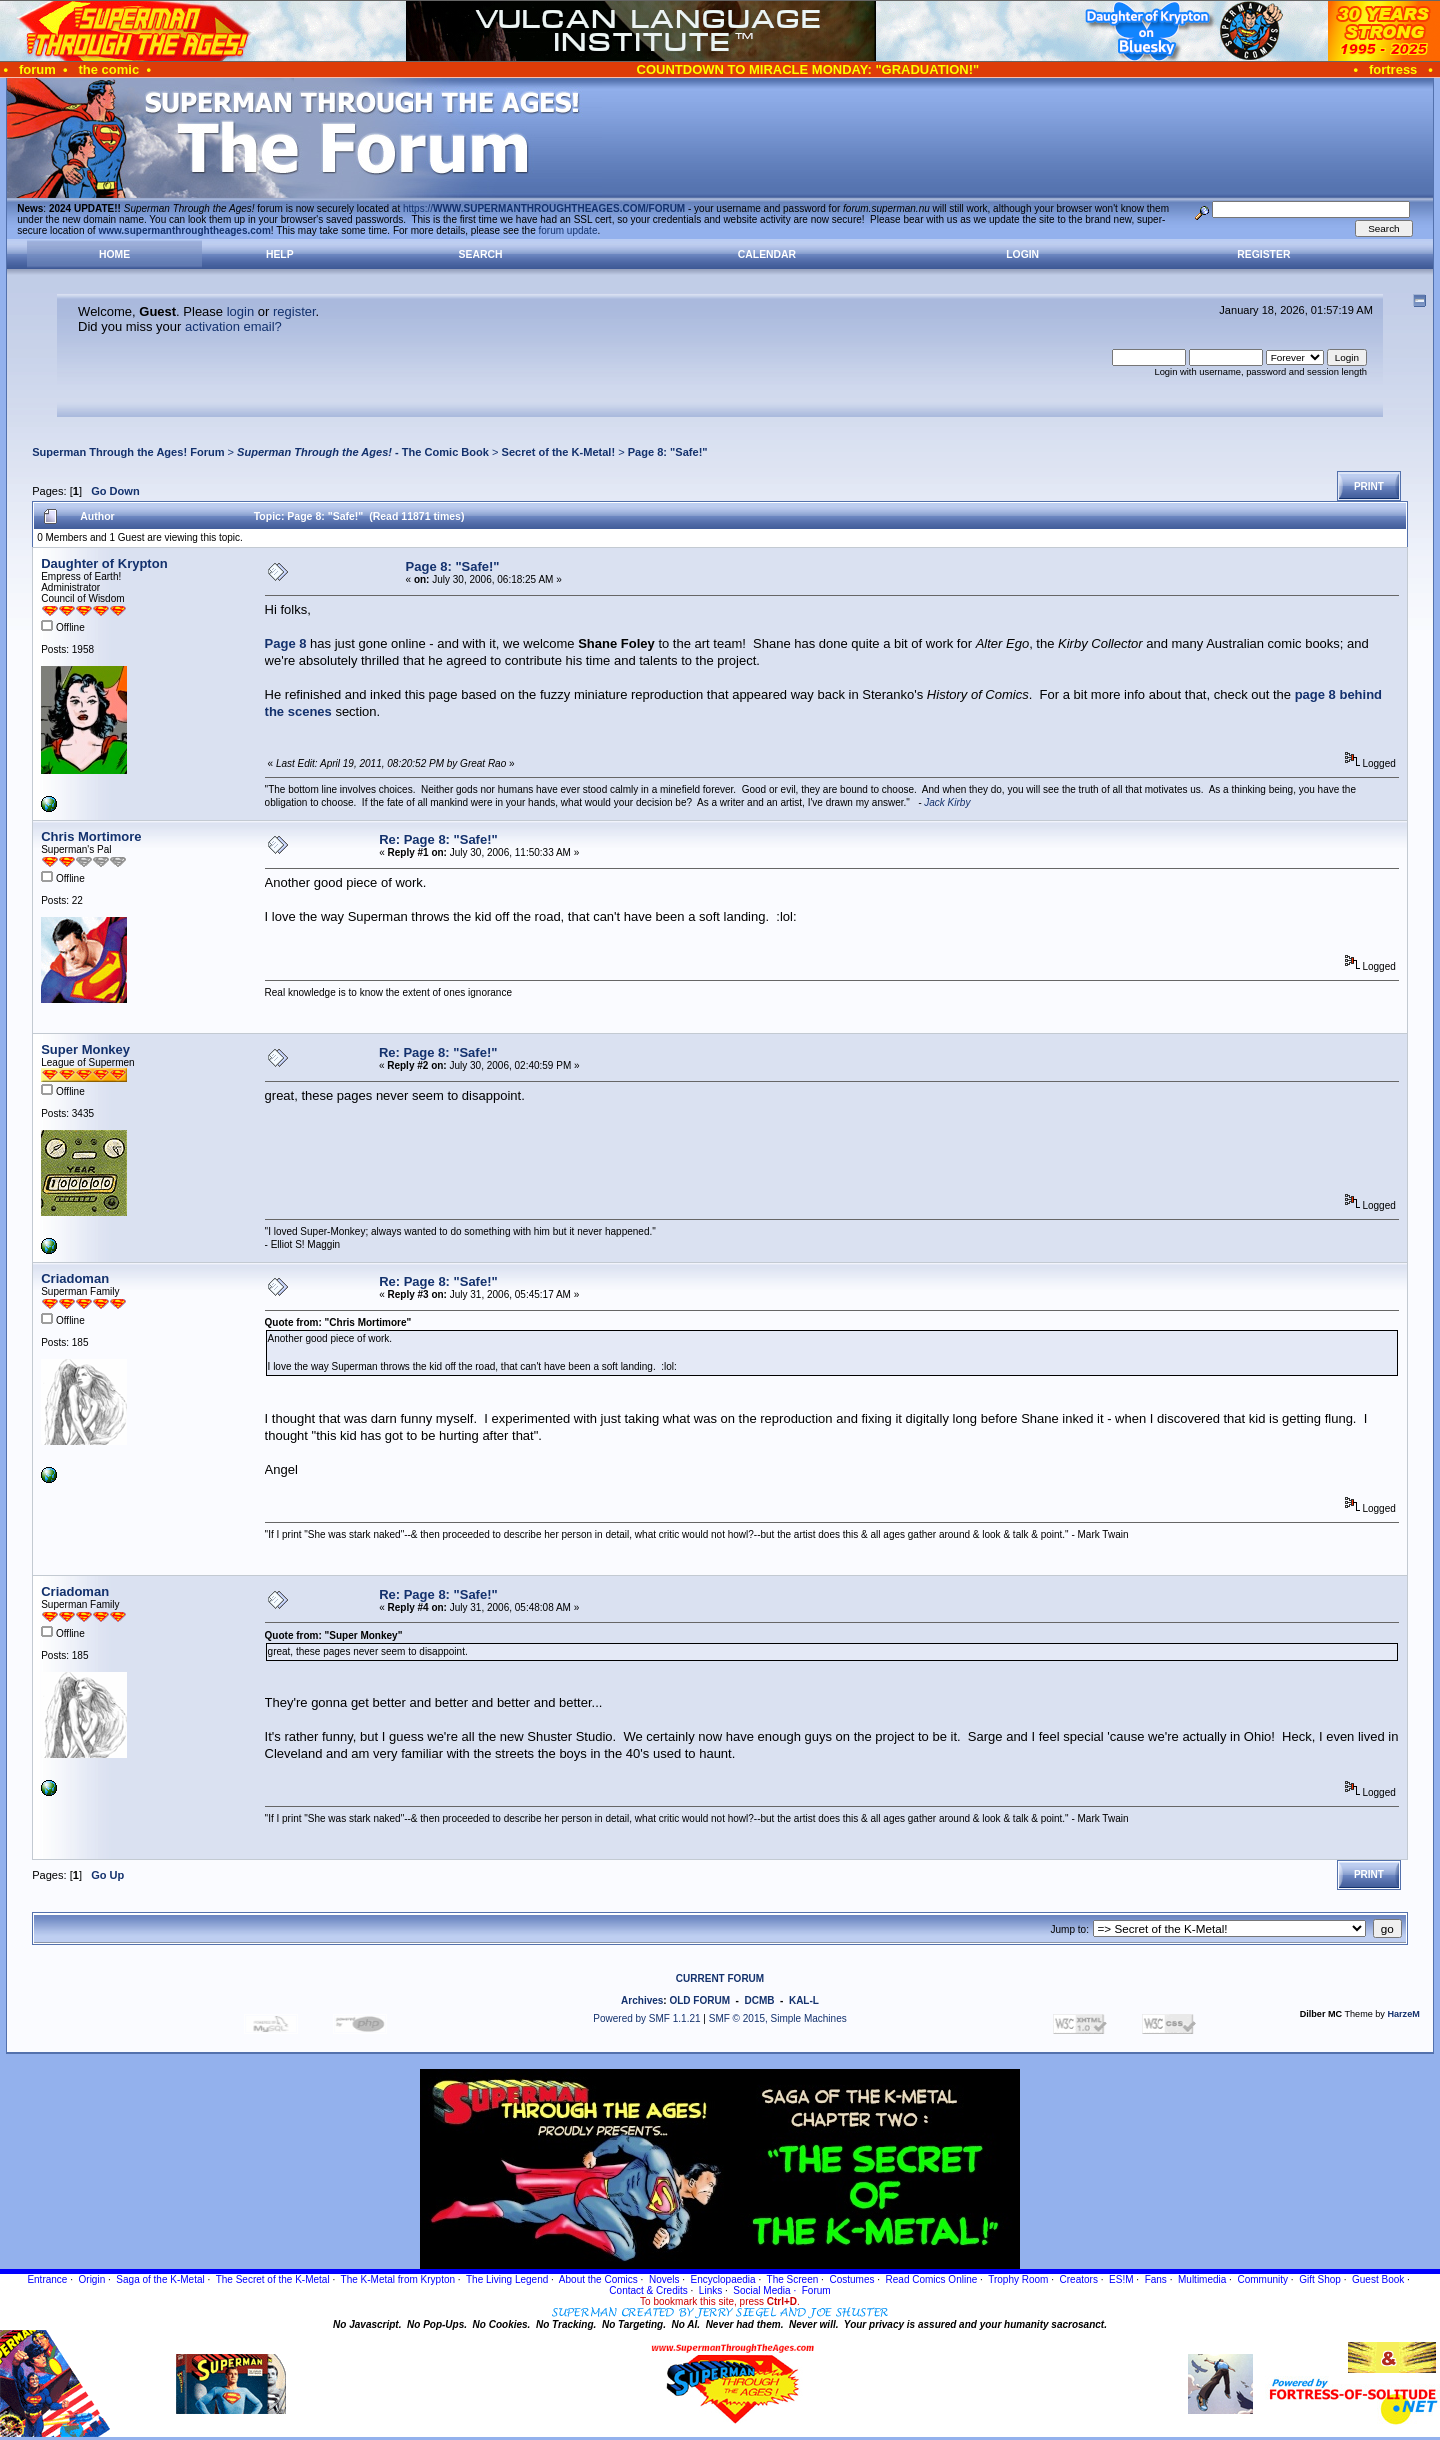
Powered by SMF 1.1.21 (646, 2018)
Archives (642, 2000)
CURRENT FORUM (720, 1978)
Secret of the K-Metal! (559, 452)
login (240, 311)
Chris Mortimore (91, 836)
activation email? (233, 326)
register (294, 311)
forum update (568, 230)
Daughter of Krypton (104, 563)
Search (481, 254)
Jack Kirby (947, 802)
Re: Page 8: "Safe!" (438, 839)
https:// (544, 208)
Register (1263, 254)
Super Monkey (85, 1049)
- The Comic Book (363, 452)
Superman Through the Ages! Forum (128, 452)
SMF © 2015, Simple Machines (778, 2018)
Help (280, 254)
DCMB (759, 2000)
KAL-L (804, 2000)
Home (114, 254)
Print (1369, 486)
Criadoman (75, 1278)
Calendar (767, 254)
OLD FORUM (699, 2000)
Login (1022, 254)
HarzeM (1403, 2014)
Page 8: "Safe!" (668, 452)
